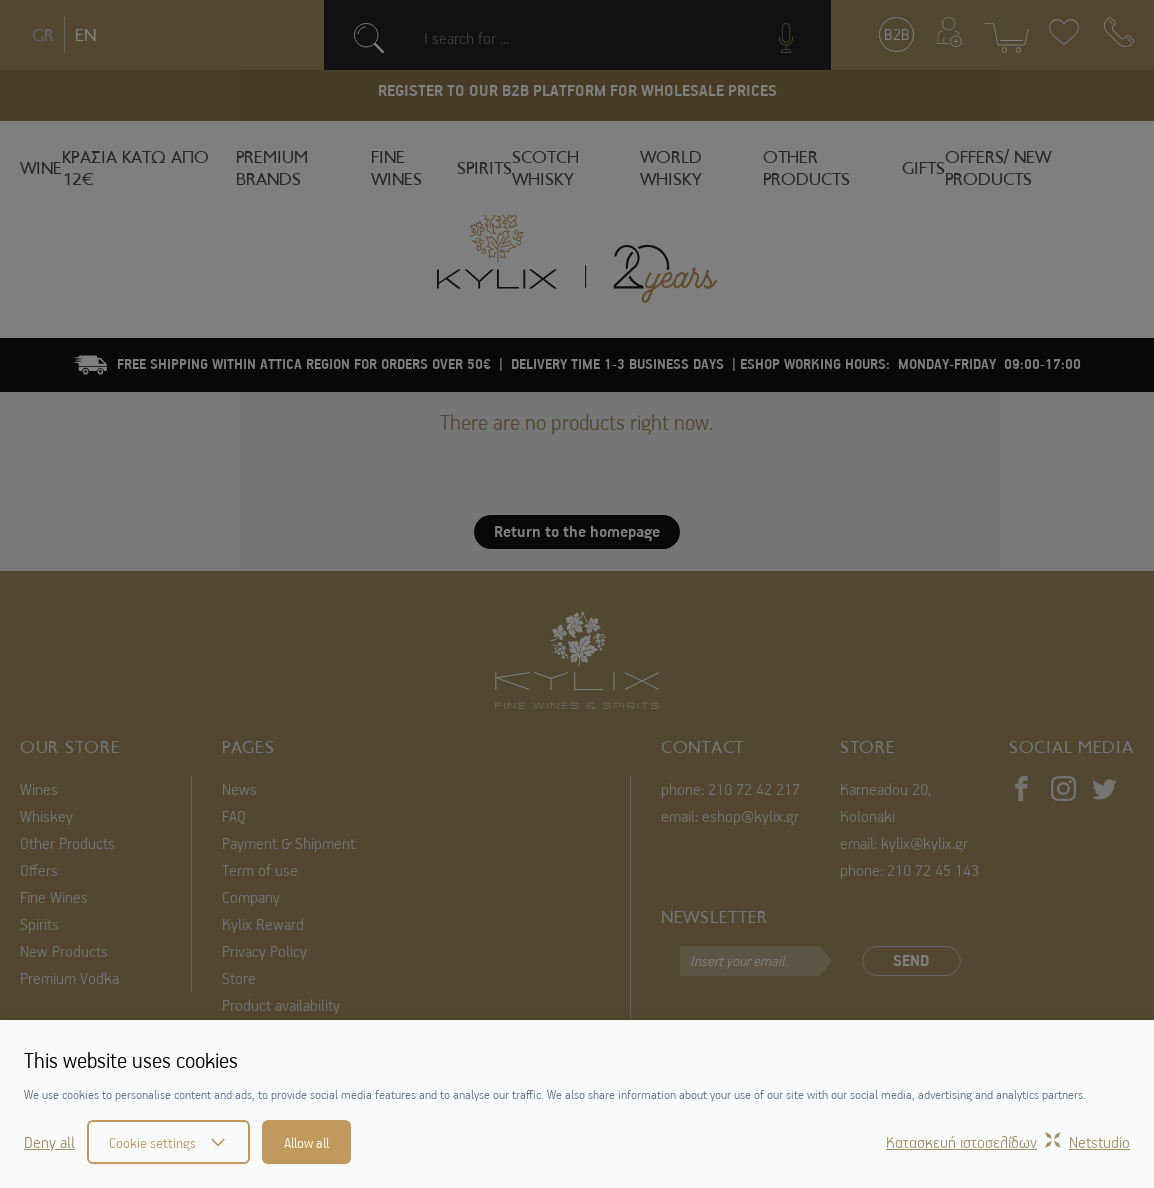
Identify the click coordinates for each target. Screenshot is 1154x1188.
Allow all (306, 1142)
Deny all (49, 1142)
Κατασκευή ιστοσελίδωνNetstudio (1008, 1142)
